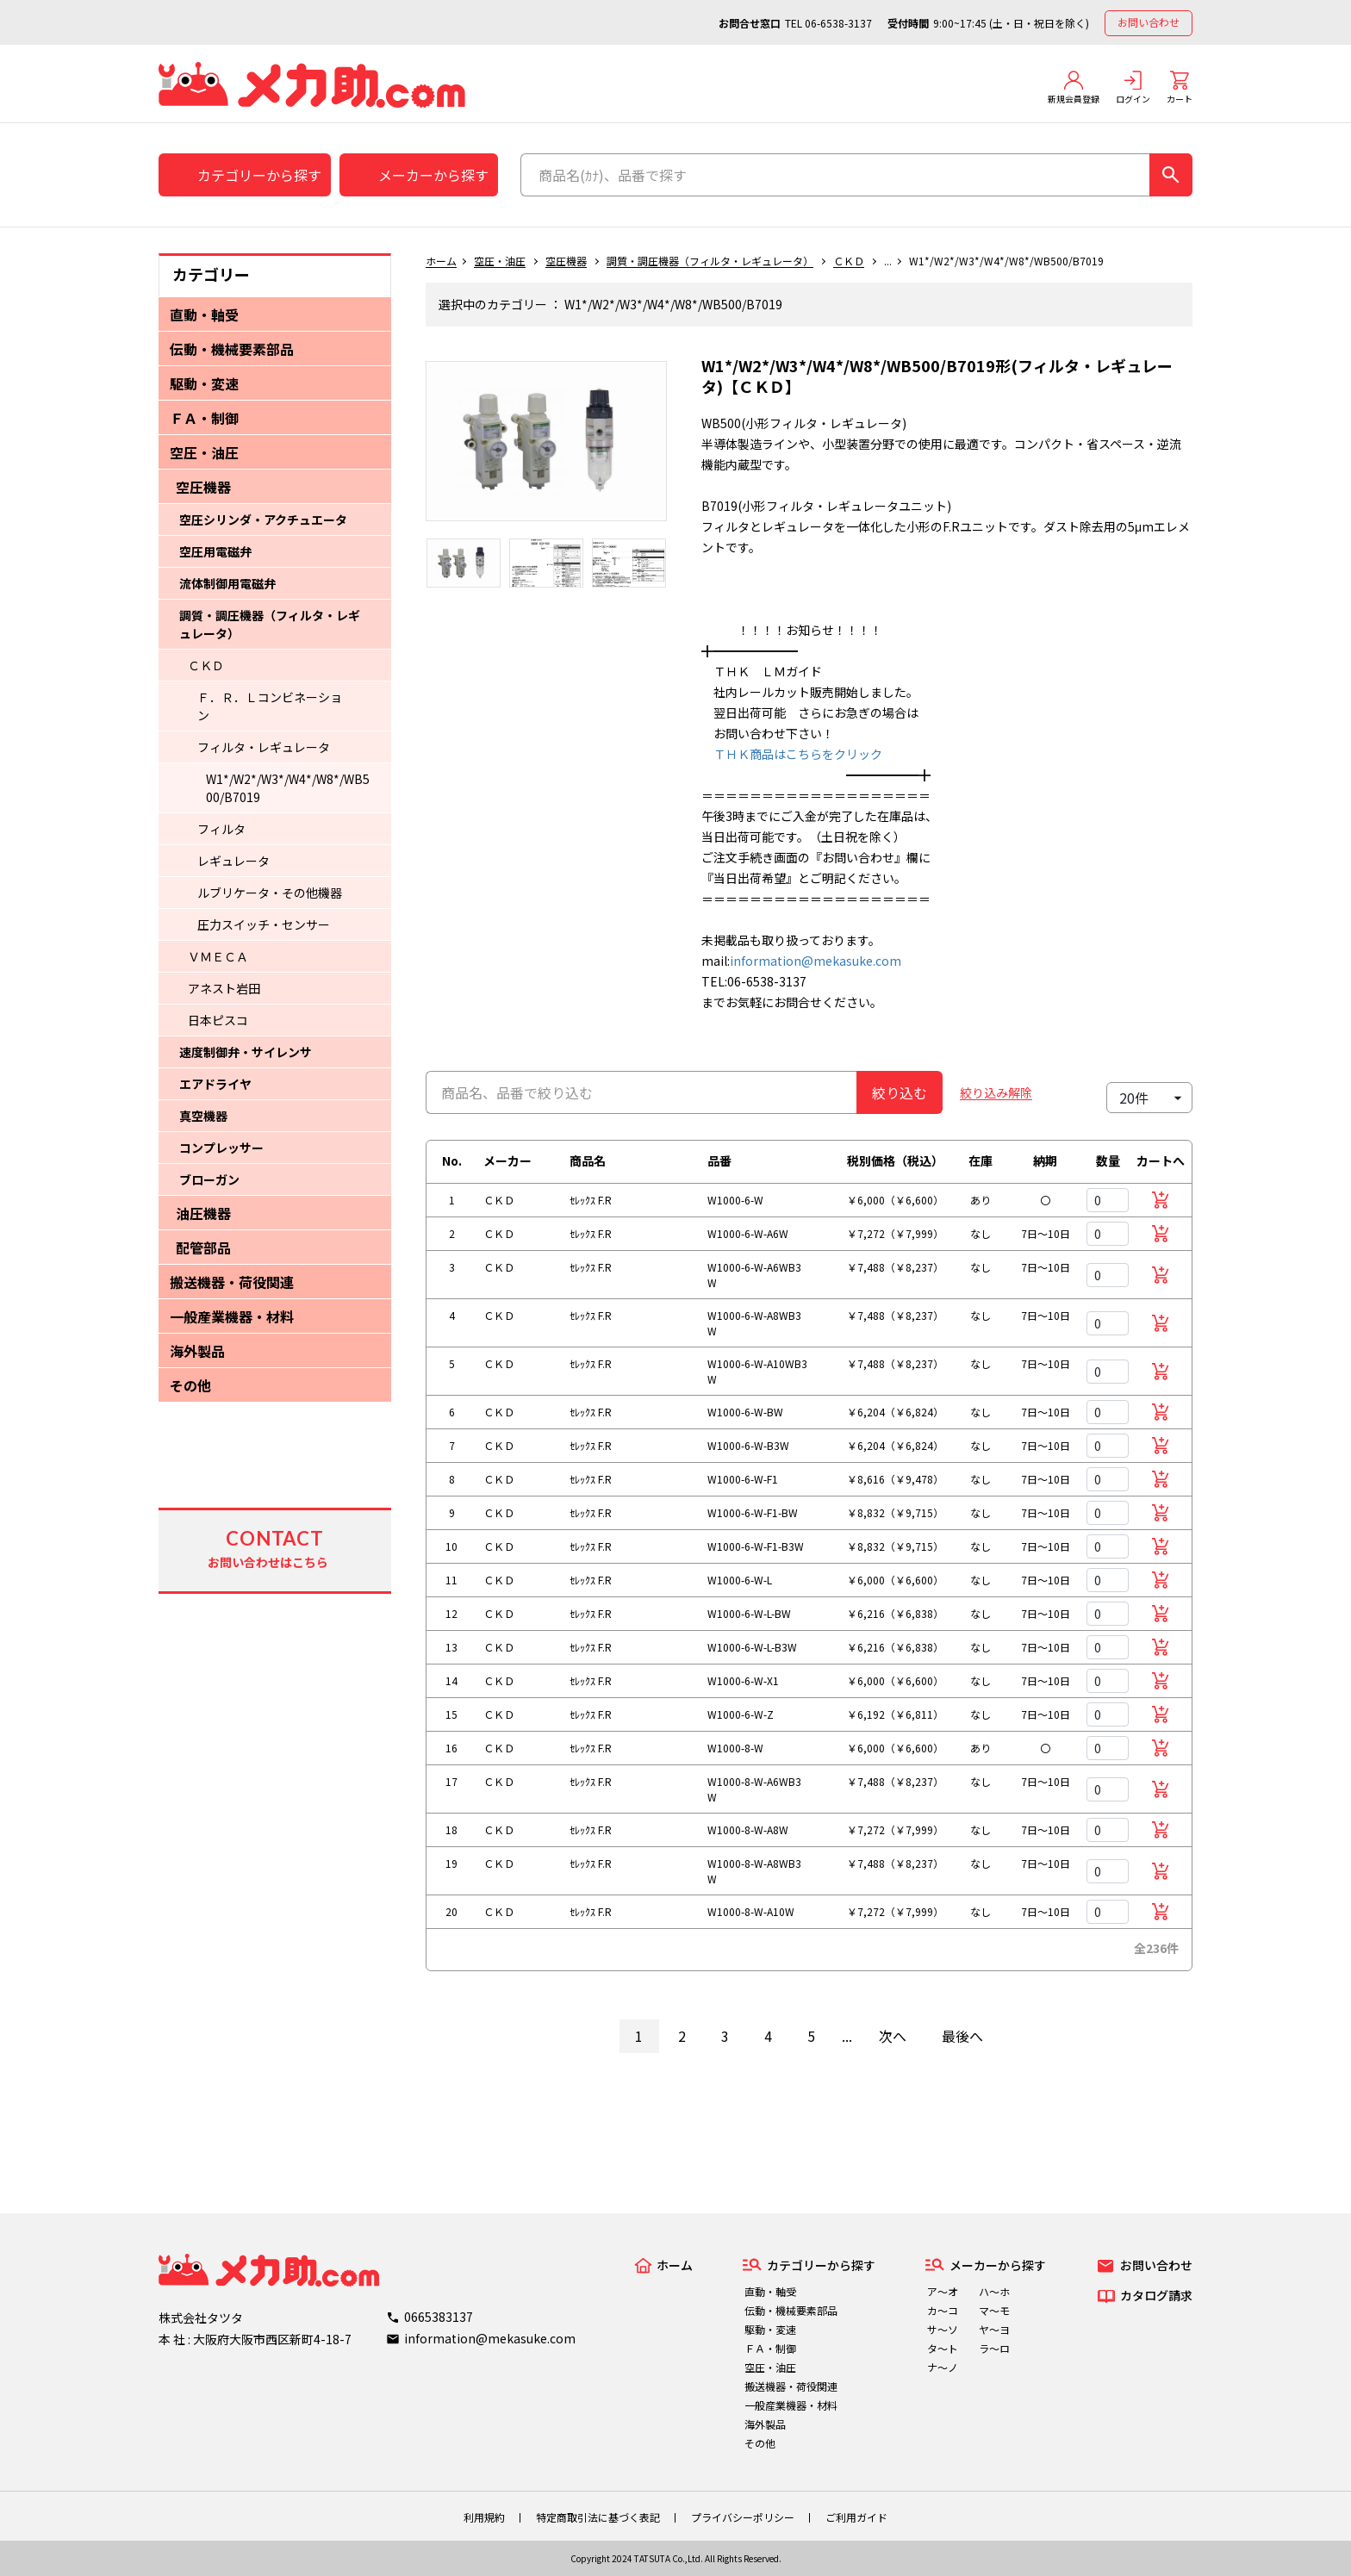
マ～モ (994, 2310)
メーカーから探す (433, 175)
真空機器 (203, 1115)
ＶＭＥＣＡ (218, 956)
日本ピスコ (218, 1020)
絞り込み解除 (996, 1092)
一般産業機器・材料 (232, 1316)
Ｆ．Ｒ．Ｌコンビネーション (269, 706)
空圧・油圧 (204, 452)
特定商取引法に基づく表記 (598, 2517)
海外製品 (197, 1351)
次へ (892, 2035)
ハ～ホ (994, 2291)
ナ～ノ (942, 2367)
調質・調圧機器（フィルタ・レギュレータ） (269, 624)
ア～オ (942, 2291)
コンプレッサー (221, 1147)
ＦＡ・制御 (204, 418)
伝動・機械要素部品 (232, 349)
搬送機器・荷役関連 (232, 1282)
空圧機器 (203, 486)
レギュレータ (233, 860)
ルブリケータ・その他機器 (269, 892)
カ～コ (942, 2310)
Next (679, 449)
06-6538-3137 (838, 23)
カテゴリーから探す (259, 175)
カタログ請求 (1156, 2295)
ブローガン (209, 1179)
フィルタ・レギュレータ (263, 747)
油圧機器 (203, 1213)
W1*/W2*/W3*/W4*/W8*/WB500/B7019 (288, 788)
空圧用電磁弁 (215, 551)
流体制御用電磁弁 (227, 583)
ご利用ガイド (856, 2517)
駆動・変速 (204, 383)
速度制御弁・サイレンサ (245, 1052)
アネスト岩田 (224, 988)
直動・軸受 (204, 314)
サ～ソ (942, 2329)
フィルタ (221, 828)
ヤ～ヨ (994, 2329)
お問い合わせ (1149, 22)
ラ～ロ (994, 2348)
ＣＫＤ (206, 665)
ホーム (441, 260)
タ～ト (942, 2348)
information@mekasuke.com (815, 960)
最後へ (962, 2035)
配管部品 (203, 1247)
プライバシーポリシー (742, 2517)
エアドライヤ (215, 1083)
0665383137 (438, 2316)
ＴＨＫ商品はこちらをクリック (791, 753)
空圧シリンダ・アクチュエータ (263, 519)
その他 (190, 1385)
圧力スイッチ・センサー (263, 924)
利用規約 (484, 2517)
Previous (412, 449)
